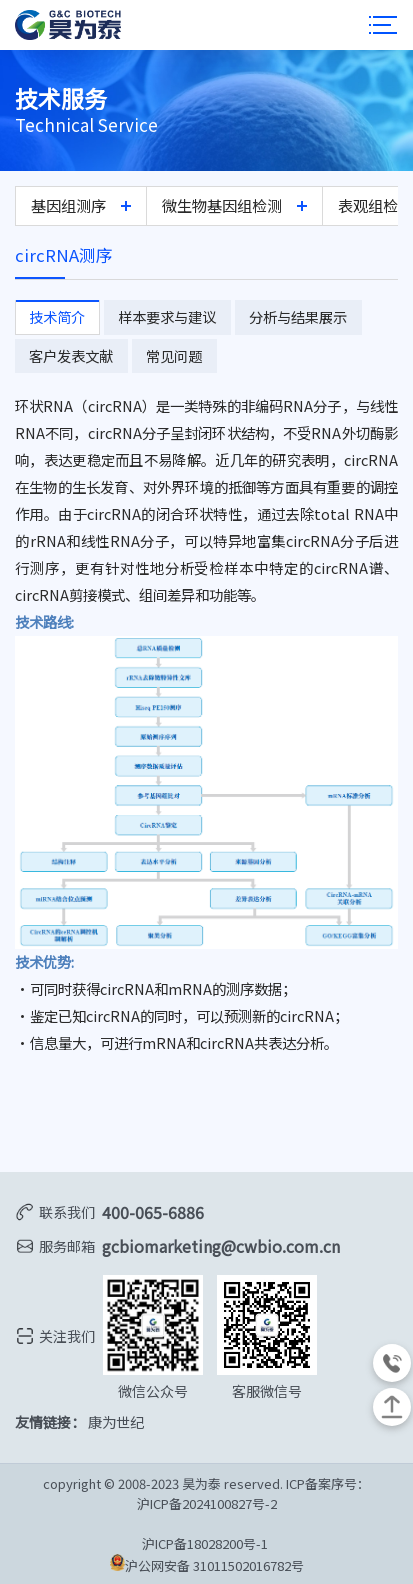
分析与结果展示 (282, 315)
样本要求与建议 (158, 315)
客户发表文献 (68, 354)
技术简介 (54, 315)
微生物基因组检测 (222, 204)
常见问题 (165, 354)
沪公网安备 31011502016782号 (207, 1562)
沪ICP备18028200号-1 (206, 1541)
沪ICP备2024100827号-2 (207, 1501)
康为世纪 (116, 1420)
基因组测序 (68, 204)
